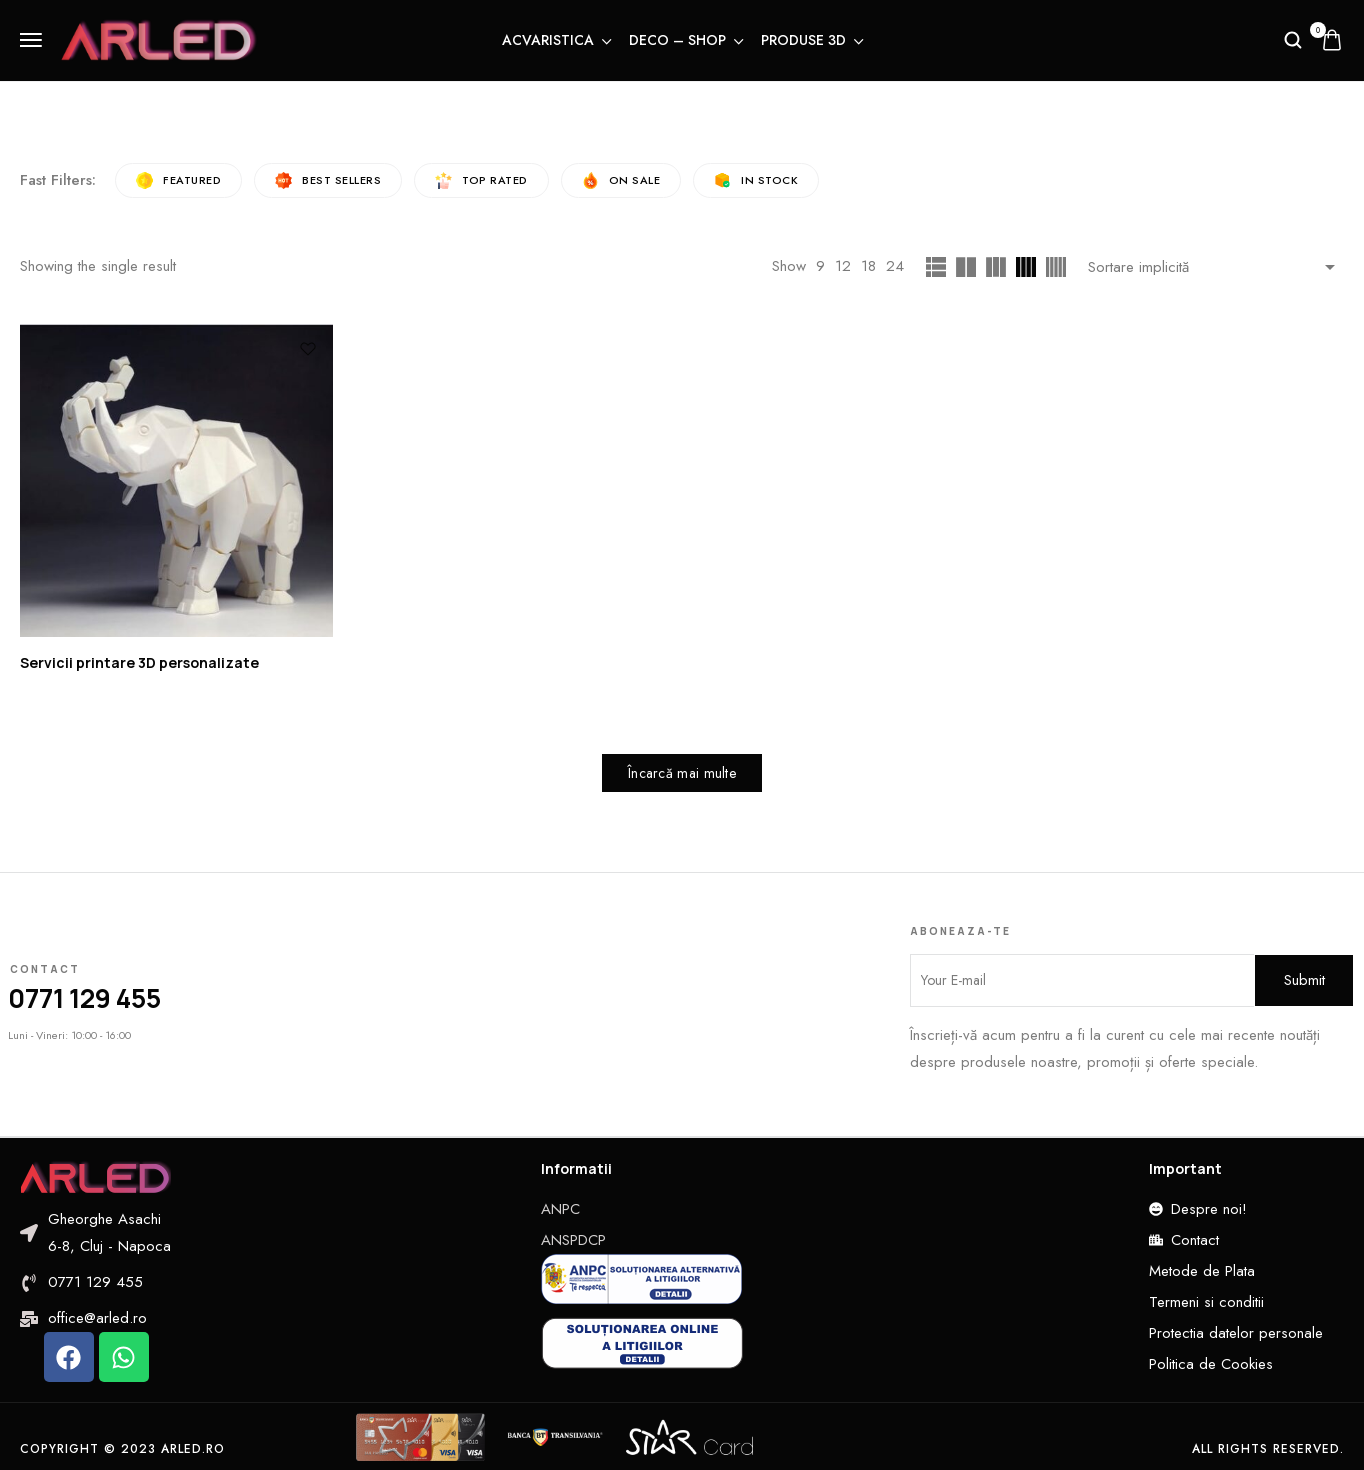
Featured (178, 180)
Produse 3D (811, 40)
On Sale (621, 180)
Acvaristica (555, 40)
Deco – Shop (685, 40)
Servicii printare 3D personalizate (139, 662)
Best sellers (328, 180)
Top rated (481, 180)
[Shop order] (1216, 267)
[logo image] (159, 38)
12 (843, 267)
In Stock (756, 180)
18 (868, 267)
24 (895, 267)
